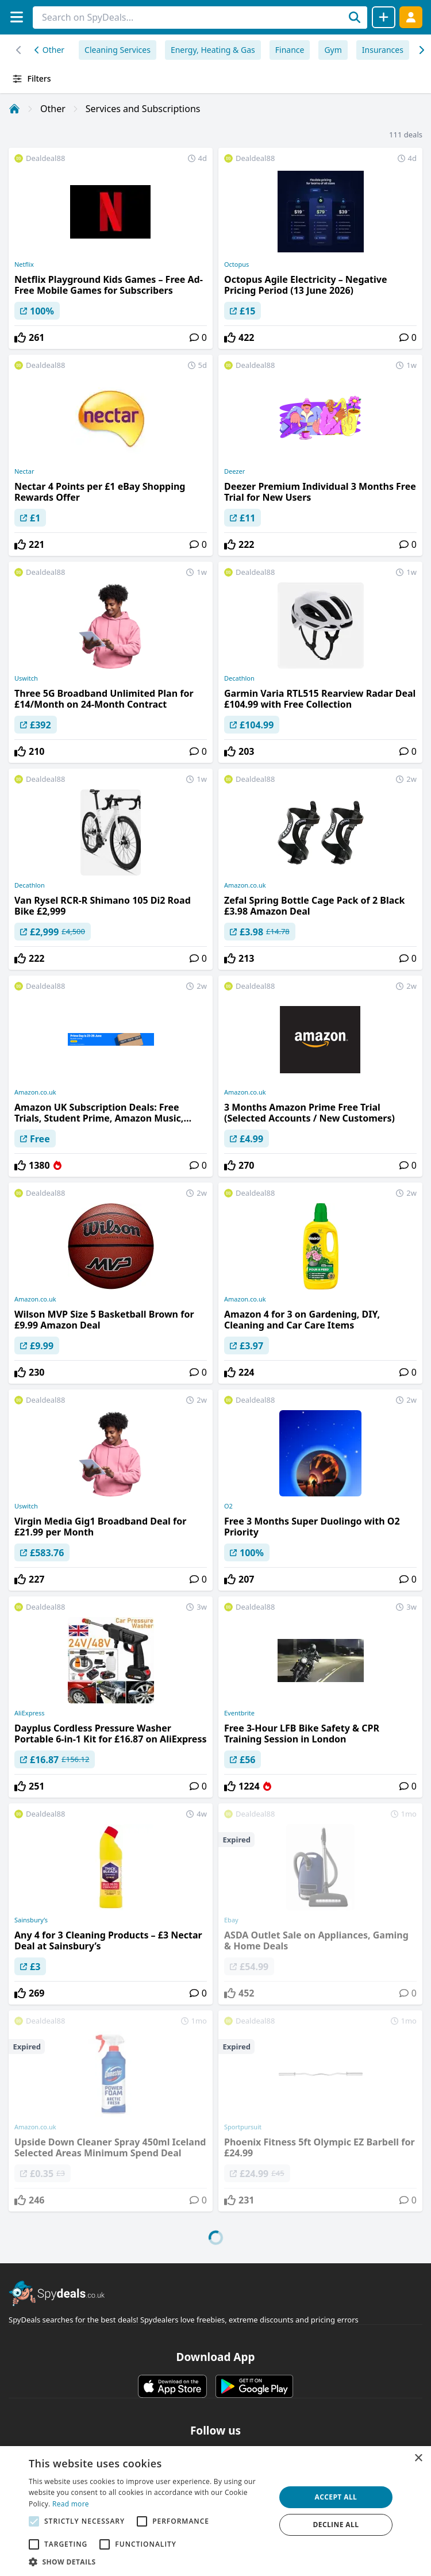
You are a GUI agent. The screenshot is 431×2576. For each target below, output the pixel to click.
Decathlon (239, 678)
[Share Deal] (383, 17)
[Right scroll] (19, 50)
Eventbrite (239, 1713)
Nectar (24, 471)
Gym (332, 49)
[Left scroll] (421, 50)
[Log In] (410, 17)
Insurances (382, 49)
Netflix (24, 264)
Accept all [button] (336, 2497)
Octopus (236, 264)
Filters (31, 79)
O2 (228, 1506)
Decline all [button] (336, 2524)
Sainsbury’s (31, 1920)
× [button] (418, 2458)
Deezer (234, 471)
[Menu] (16, 17)
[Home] (14, 108)
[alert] (215, 2511)
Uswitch (26, 678)
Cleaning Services (117, 49)
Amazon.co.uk (245, 885)
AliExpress (29, 1713)
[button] (148, 2561)
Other (49, 49)
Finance (290, 49)
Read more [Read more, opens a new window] (70, 2504)
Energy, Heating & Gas (213, 49)
